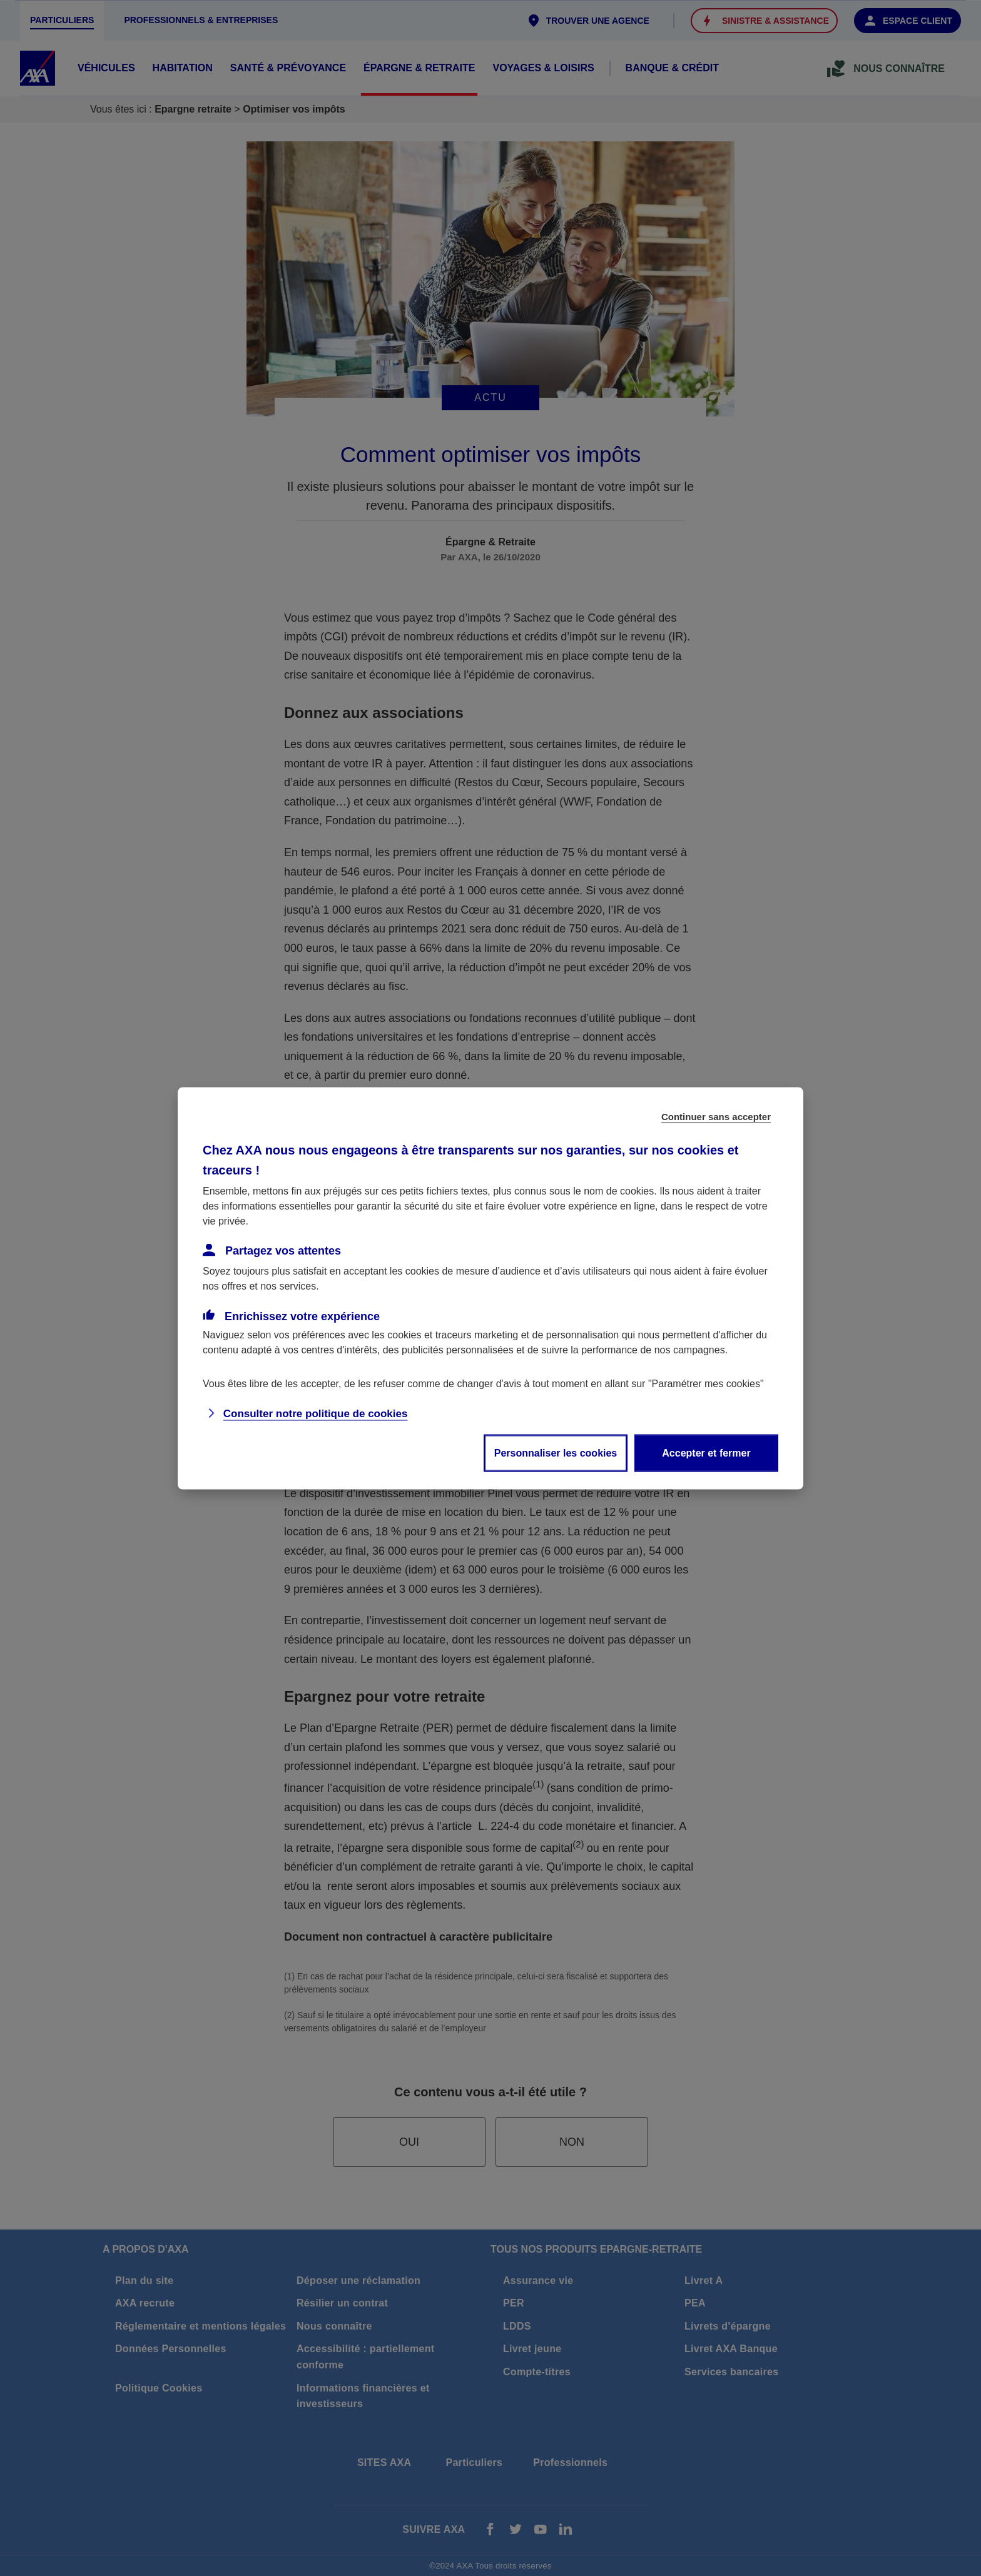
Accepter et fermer (706, 1452)
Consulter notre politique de (315, 1413)
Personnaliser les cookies (556, 1452)
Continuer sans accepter (716, 1116)
